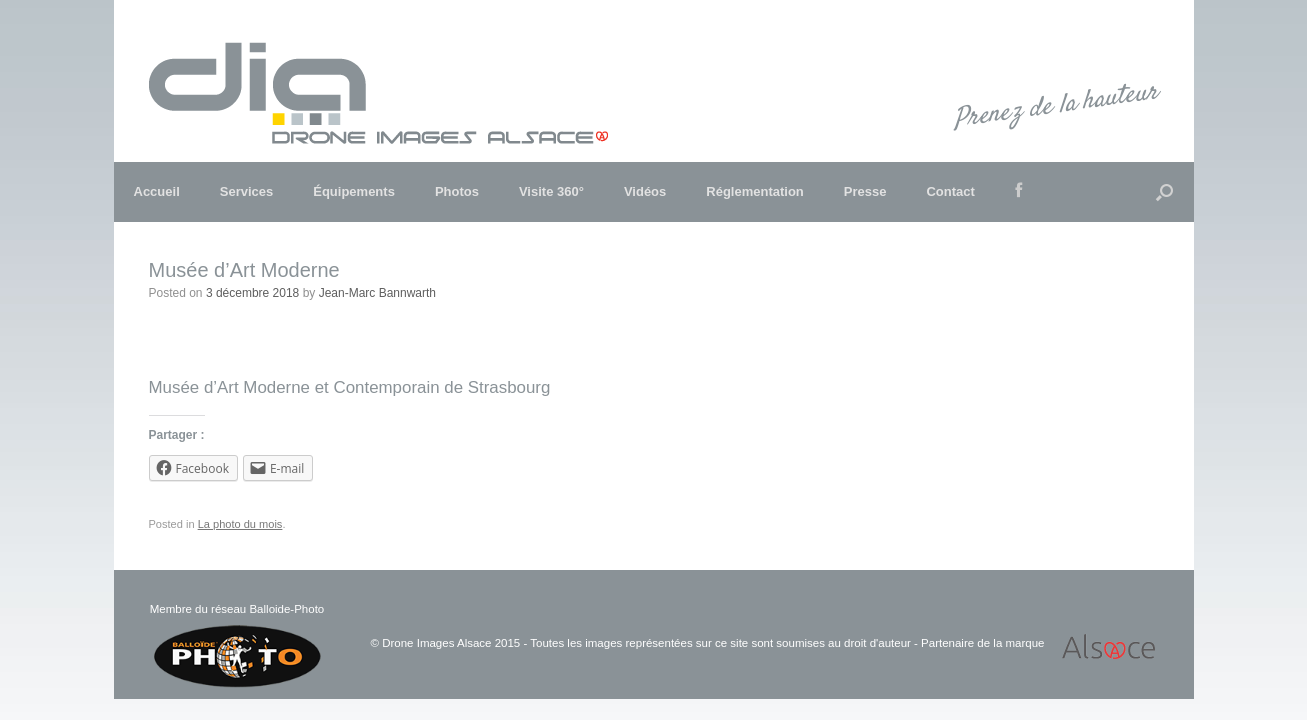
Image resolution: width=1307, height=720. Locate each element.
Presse (865, 191)
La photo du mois (240, 524)
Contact (950, 191)
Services (247, 191)
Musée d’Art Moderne (244, 270)
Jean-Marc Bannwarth (377, 293)
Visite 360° (551, 191)
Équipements (354, 191)
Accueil (157, 191)
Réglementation (755, 191)
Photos (457, 191)
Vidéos (645, 191)
